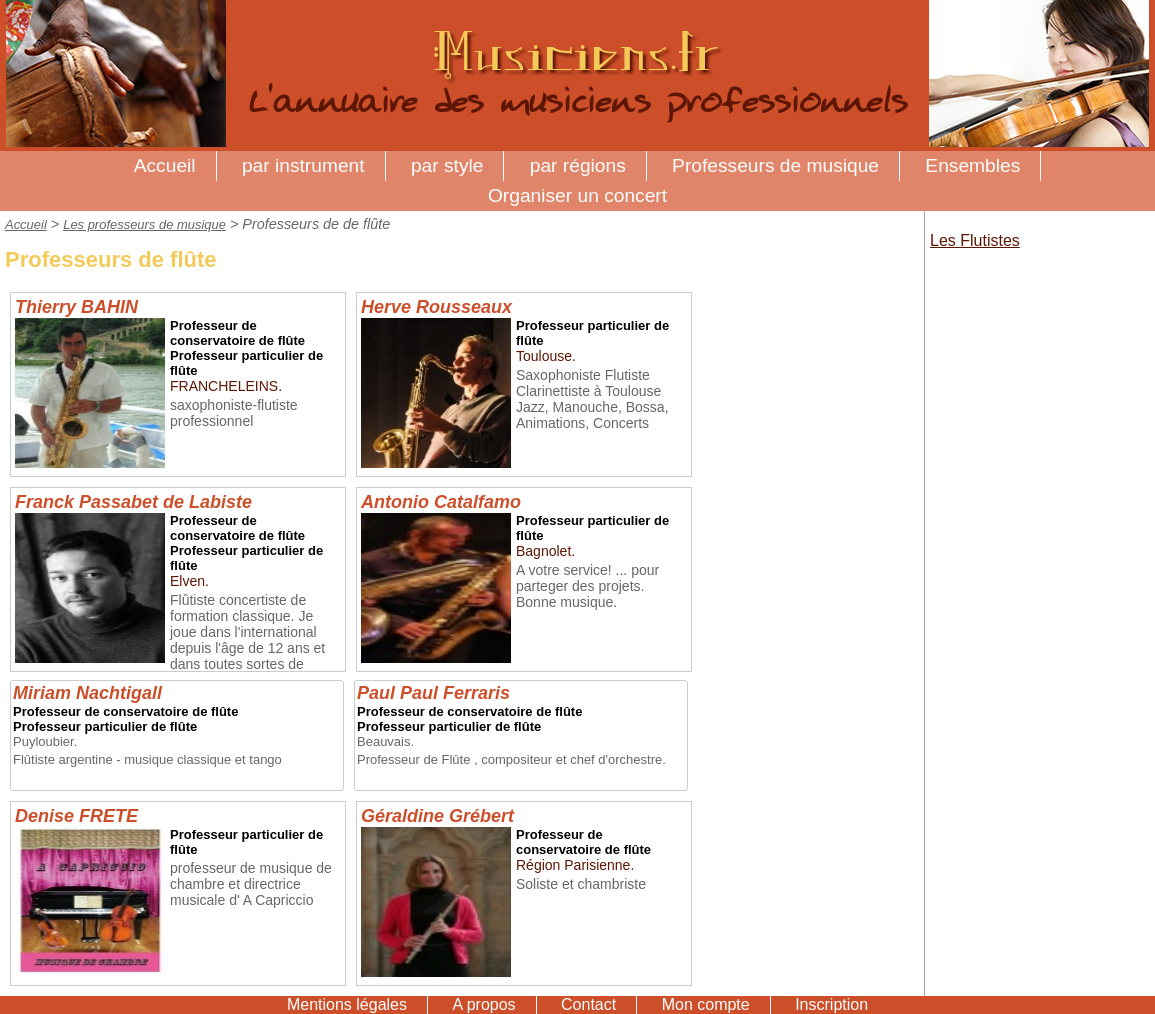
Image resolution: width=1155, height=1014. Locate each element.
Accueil (165, 165)
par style (447, 165)
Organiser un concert (577, 195)
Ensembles (972, 165)
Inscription (831, 1004)
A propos (483, 1004)
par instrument (303, 165)
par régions (578, 165)
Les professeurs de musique (144, 224)
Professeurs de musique (775, 165)
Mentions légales (347, 1004)
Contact (588, 1004)
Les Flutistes (975, 240)
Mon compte (706, 1004)
